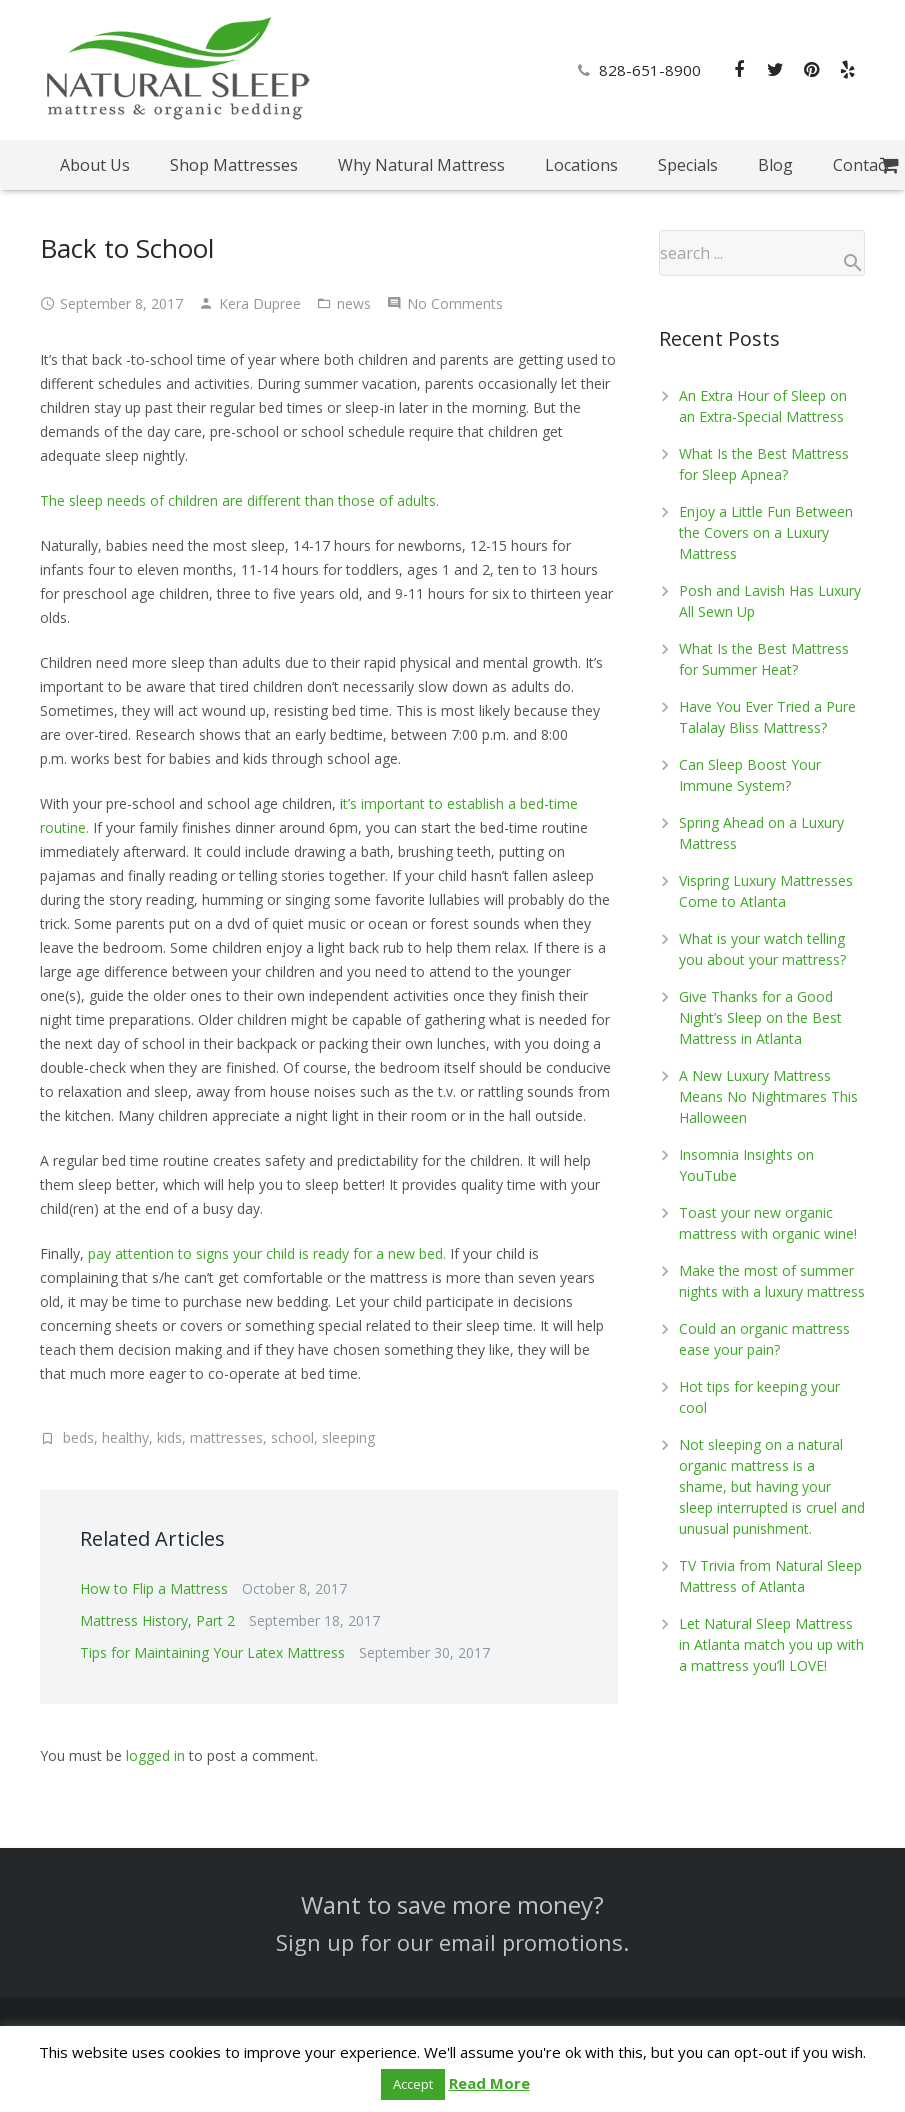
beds (78, 1437)
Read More (489, 2083)
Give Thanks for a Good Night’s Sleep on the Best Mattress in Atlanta (760, 1017)
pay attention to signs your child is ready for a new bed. (267, 1253)
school (292, 1437)
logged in (155, 1755)
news (354, 303)
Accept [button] (413, 2084)
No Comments (455, 303)
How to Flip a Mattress (154, 1588)
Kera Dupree (260, 303)
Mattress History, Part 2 (157, 1620)
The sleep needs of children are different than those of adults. (239, 500)
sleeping (348, 1437)
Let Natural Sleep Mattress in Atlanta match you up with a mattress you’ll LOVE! (771, 1644)
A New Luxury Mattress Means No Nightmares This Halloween (768, 1096)
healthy (125, 1437)
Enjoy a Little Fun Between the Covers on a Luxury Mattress (766, 532)
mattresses (226, 1437)
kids (169, 1437)
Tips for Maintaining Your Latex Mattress (212, 1652)
